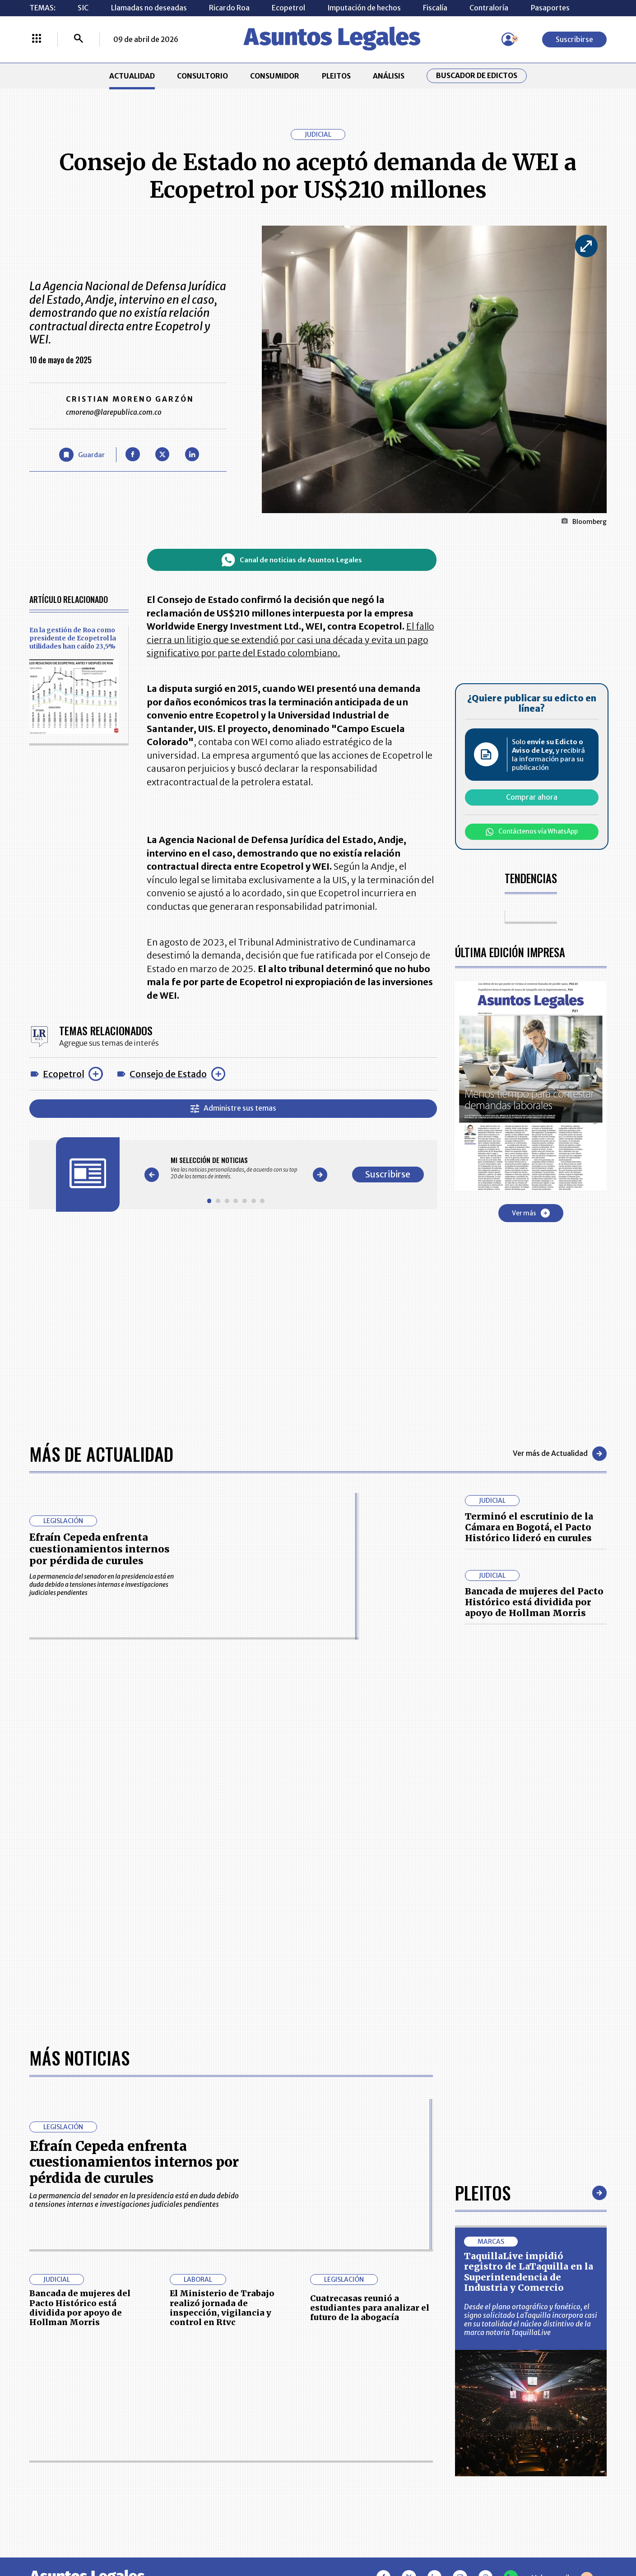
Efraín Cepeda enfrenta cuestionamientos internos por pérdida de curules (99, 1549)
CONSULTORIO (202, 76)
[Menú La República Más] (36, 39)
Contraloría (488, 8)
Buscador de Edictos (476, 75)
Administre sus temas (233, 1108)
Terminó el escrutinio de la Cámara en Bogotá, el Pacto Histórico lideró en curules (529, 1527)
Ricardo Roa (229, 8)
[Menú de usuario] (508, 39)
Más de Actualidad (101, 1454)
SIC (83, 8)
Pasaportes (550, 8)
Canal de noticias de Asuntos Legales (292, 560)
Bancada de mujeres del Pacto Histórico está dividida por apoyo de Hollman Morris (534, 1602)
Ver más (531, 1213)
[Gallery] (236, 1168)
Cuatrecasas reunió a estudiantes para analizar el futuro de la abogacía (369, 2307)
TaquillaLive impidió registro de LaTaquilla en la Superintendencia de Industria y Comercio (528, 2272)
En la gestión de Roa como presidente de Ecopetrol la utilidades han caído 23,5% (72, 638)
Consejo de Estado (168, 1074)
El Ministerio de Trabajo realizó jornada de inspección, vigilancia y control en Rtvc (222, 2308)
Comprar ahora (531, 797)
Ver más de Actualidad (560, 1453)
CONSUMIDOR (274, 76)
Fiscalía (435, 8)
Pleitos (483, 2192)
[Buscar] (78, 39)
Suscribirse (574, 39)
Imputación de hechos (364, 8)
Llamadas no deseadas (149, 8)
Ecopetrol (288, 8)
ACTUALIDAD (132, 76)
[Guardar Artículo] (81, 454)
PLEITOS (336, 76)
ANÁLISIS (388, 76)
